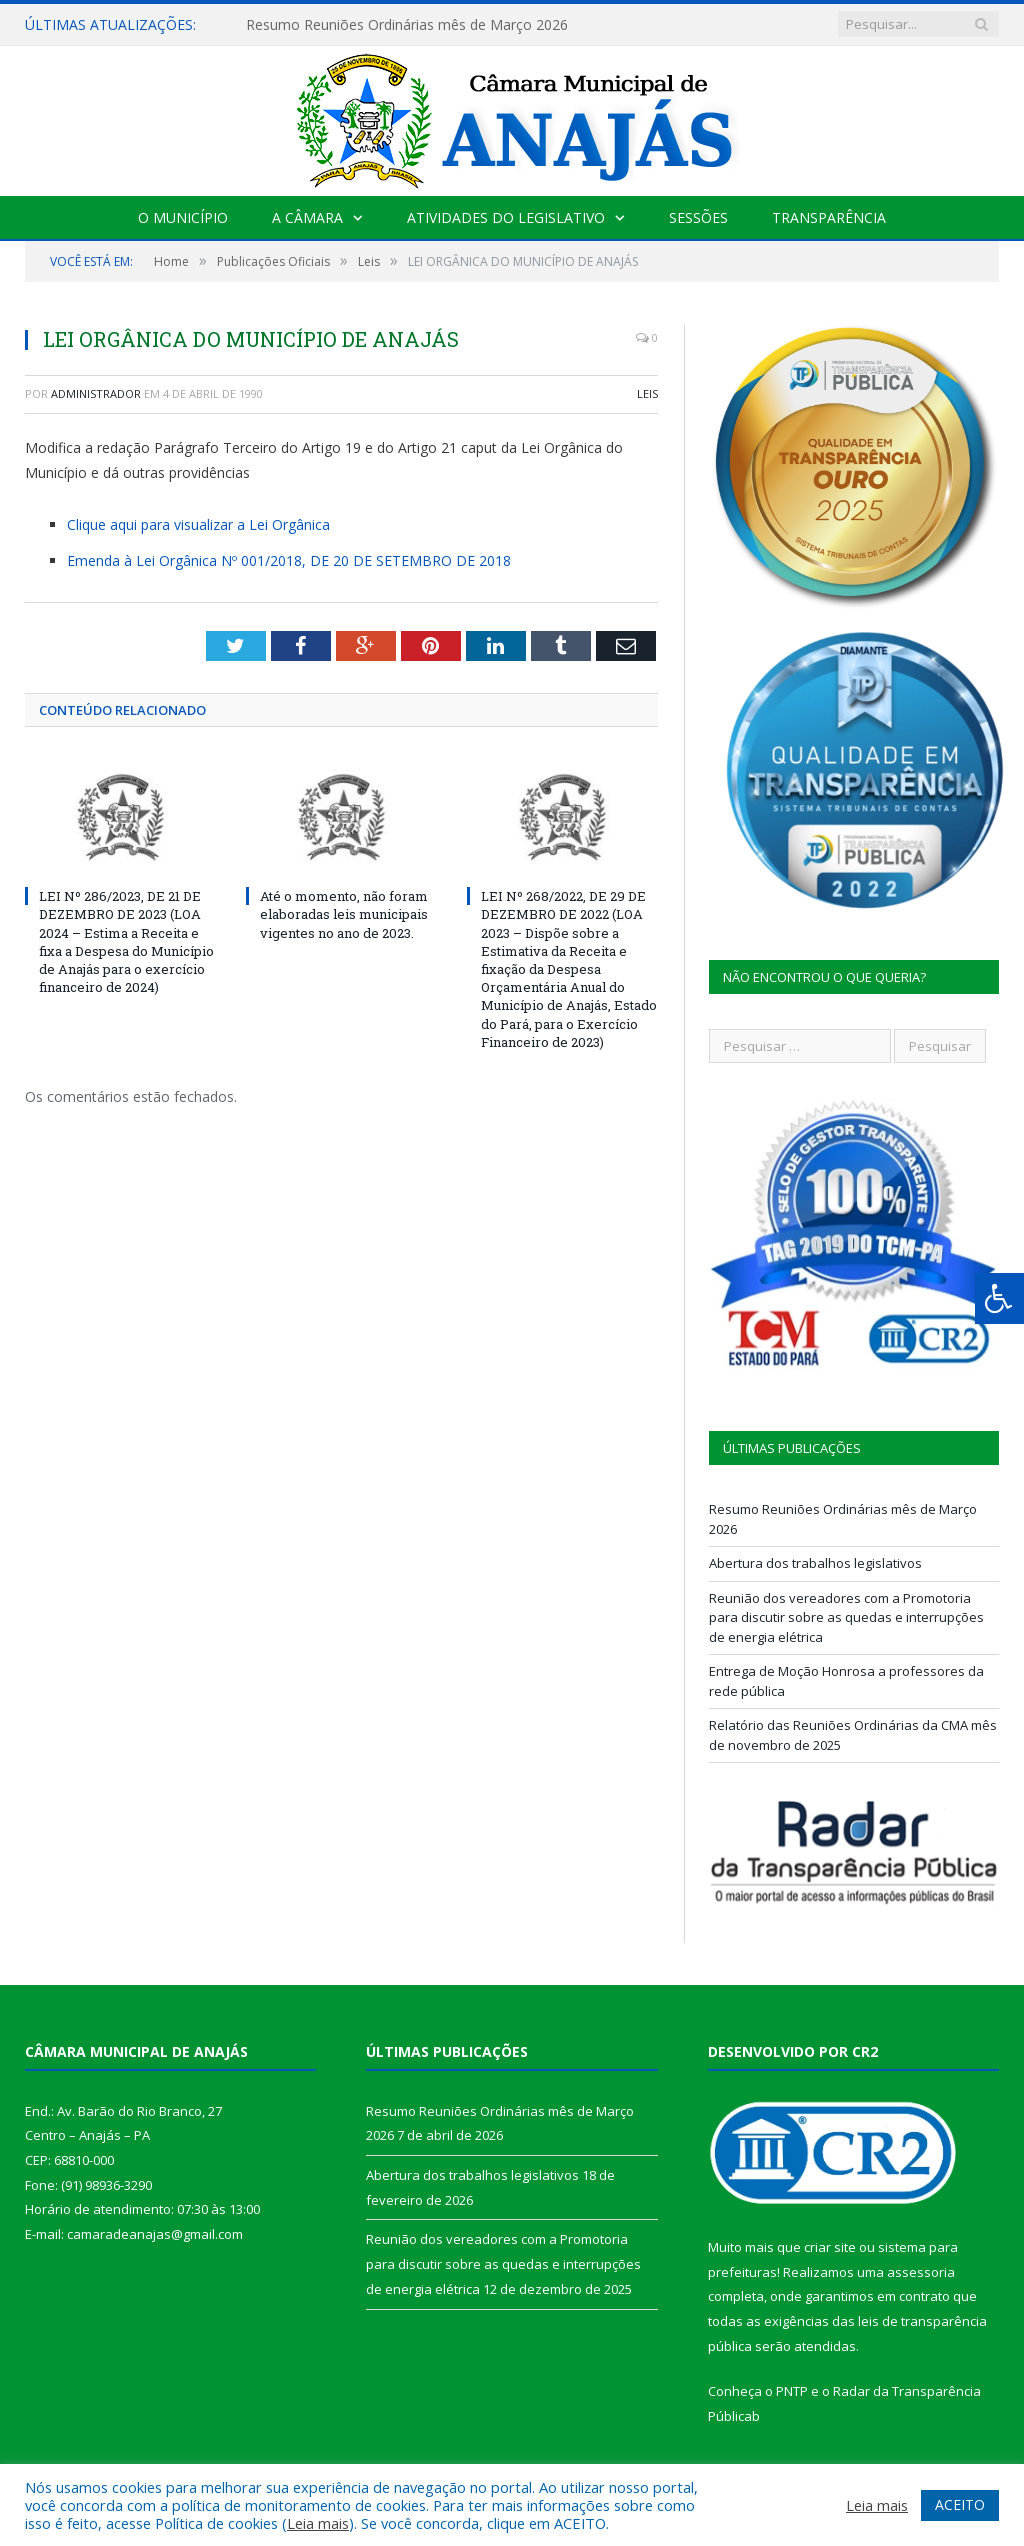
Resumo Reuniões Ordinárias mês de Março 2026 (407, 25)
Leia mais (318, 2523)
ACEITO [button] (960, 2504)
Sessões (698, 217)
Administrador (96, 393)
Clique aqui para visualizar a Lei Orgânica (198, 524)
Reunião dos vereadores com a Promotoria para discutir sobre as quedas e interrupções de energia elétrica (846, 1617)
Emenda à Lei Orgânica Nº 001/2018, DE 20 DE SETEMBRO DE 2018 (289, 560)
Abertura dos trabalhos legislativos (815, 1563)
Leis (647, 393)
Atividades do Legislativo (506, 217)
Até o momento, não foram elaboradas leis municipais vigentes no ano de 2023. (344, 914)
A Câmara (307, 217)
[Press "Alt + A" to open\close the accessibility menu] (999, 1298)
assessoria (921, 2272)
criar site (830, 2247)
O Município (183, 217)
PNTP (792, 2391)
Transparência (829, 217)
